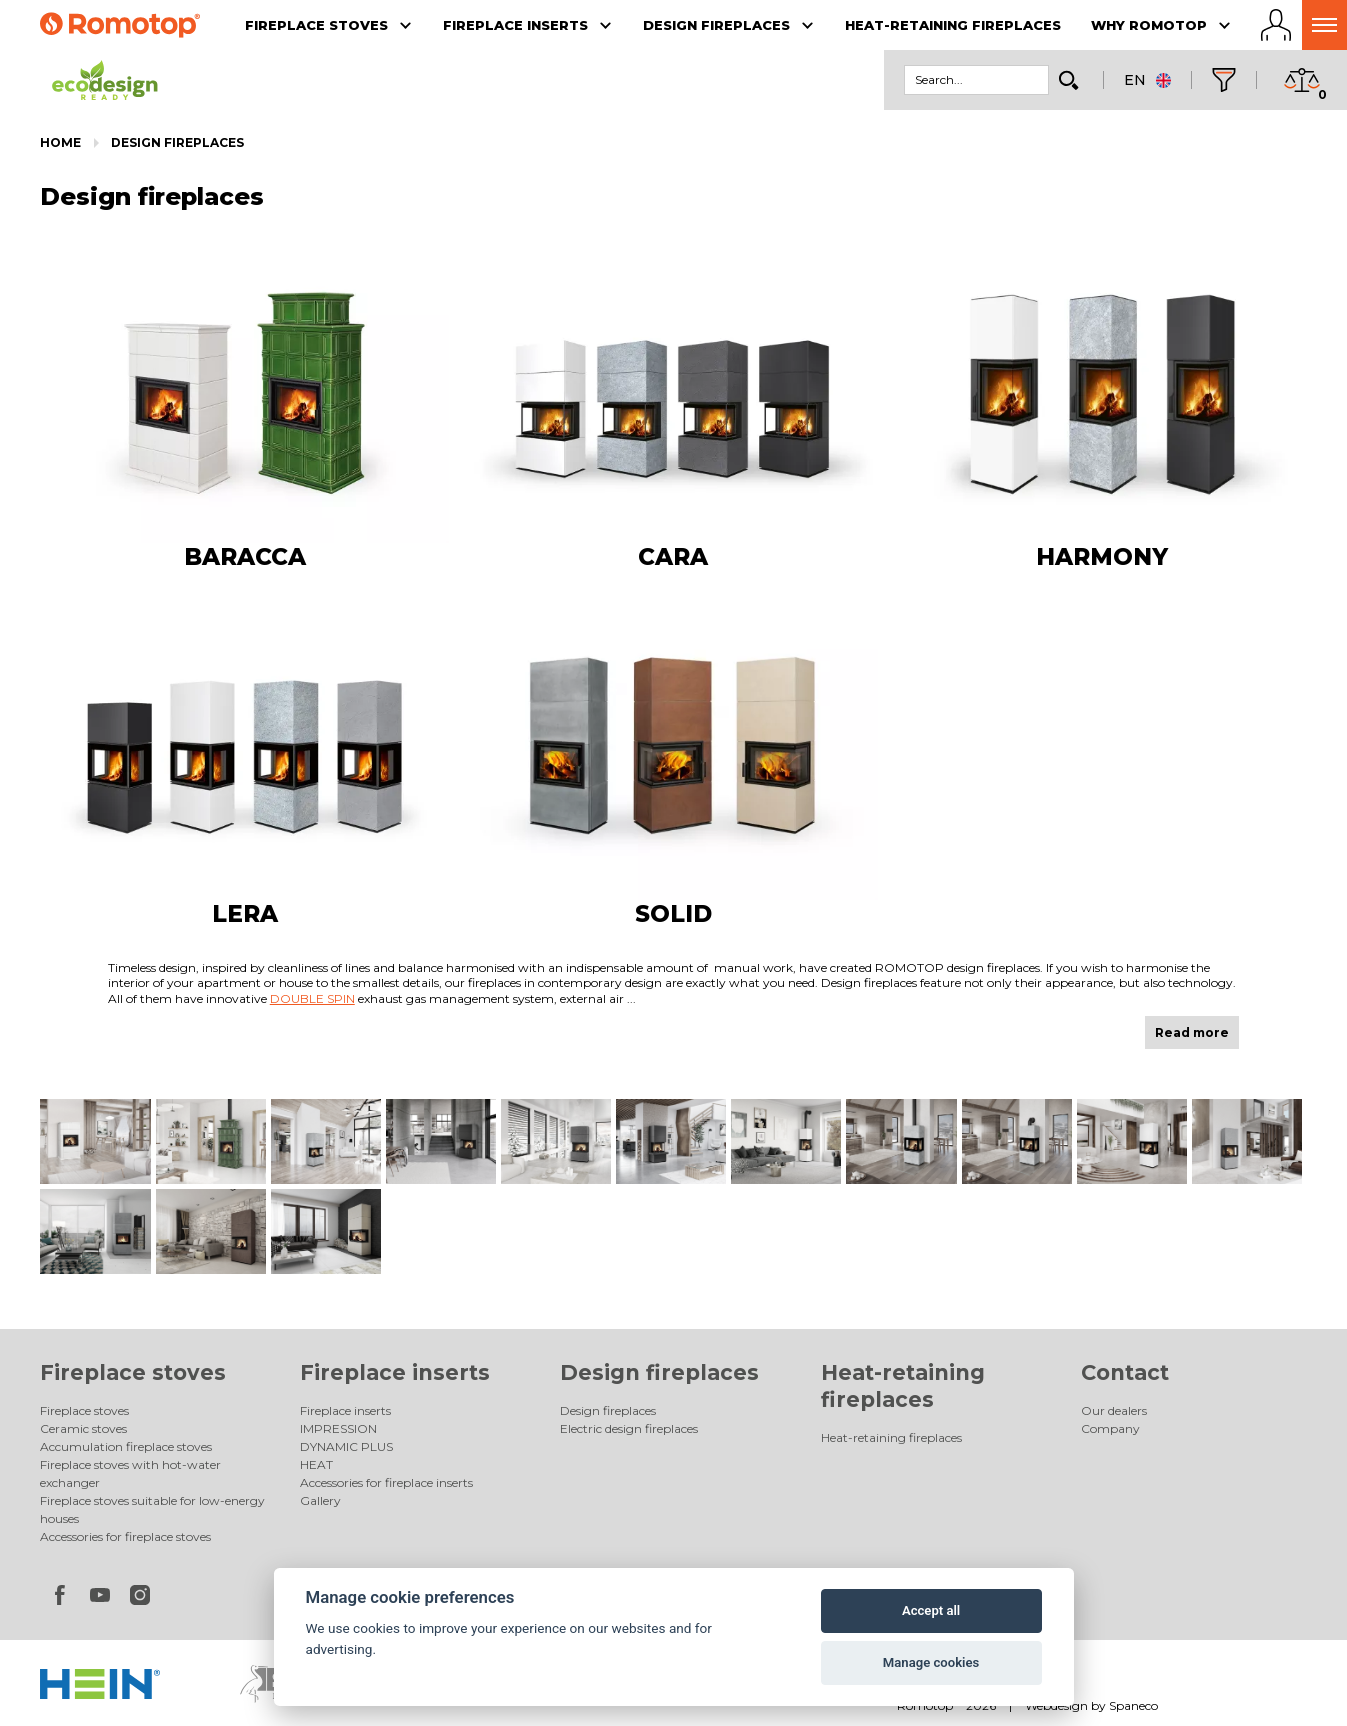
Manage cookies (931, 1662)
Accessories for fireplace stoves (125, 1536)
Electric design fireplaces (629, 1428)
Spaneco (1133, 1705)
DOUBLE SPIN (312, 998)
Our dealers (1114, 1410)
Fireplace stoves (133, 1372)
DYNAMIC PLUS (346, 1446)
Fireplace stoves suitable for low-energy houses (152, 1509)
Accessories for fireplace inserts (386, 1482)
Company (1110, 1428)
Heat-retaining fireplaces (891, 1437)
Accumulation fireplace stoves (126, 1446)
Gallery (320, 1500)
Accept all (931, 1610)
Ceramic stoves (83, 1428)
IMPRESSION (338, 1428)
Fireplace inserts (395, 1372)
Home (60, 142)
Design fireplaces (177, 142)
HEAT (316, 1464)
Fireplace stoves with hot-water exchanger (130, 1473)
